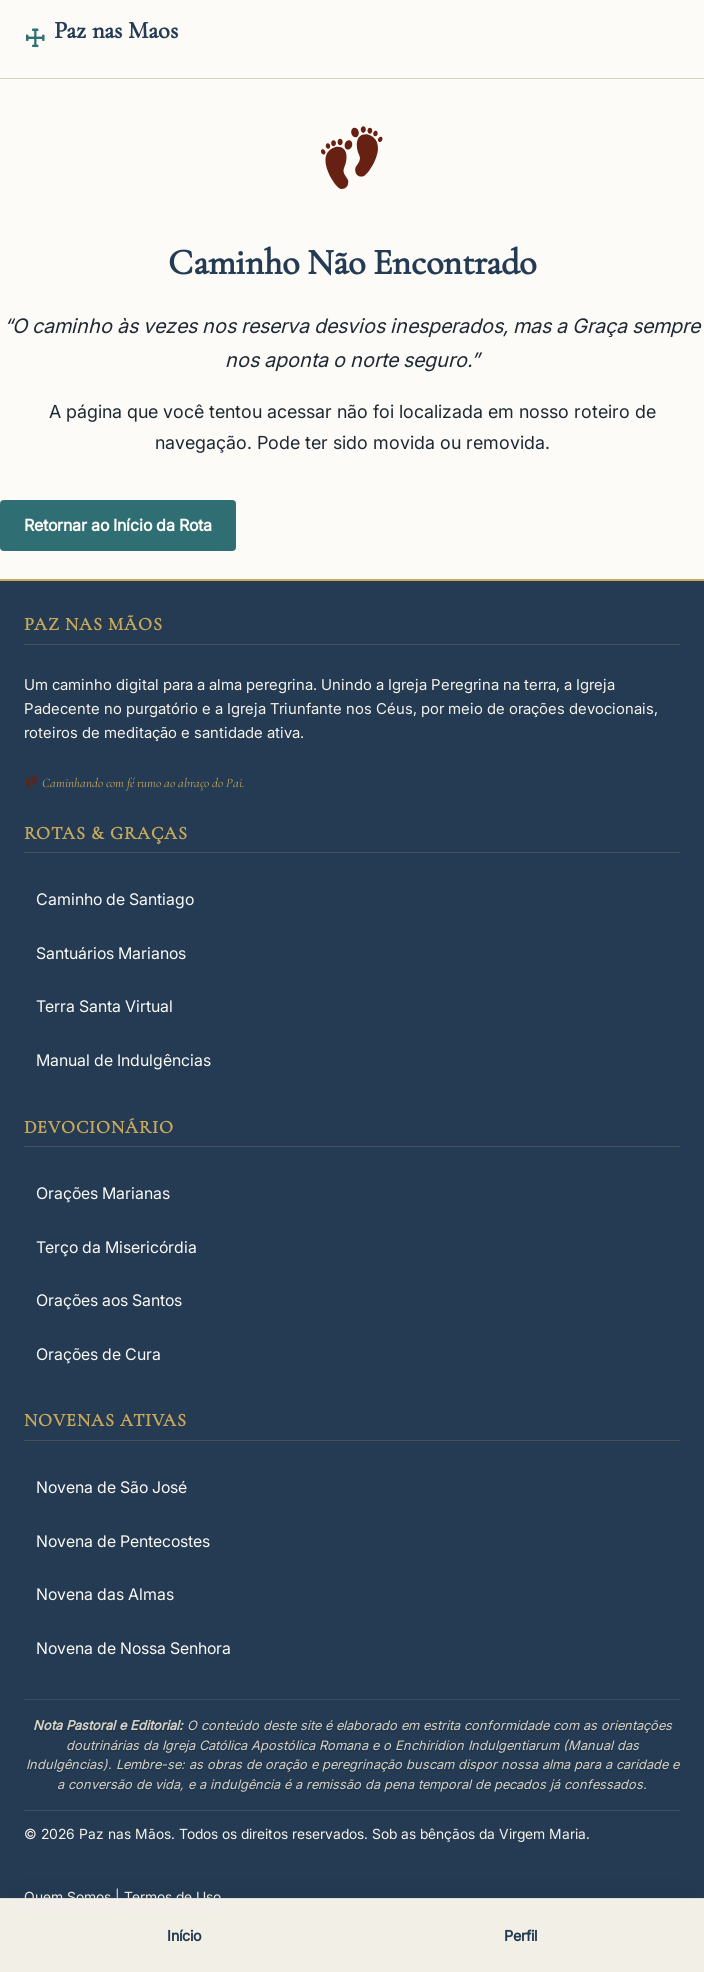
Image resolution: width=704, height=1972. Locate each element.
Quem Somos (67, 1896)
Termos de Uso (172, 1896)
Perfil (520, 1935)
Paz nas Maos (116, 30)
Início (184, 1935)
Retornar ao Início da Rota (118, 525)
